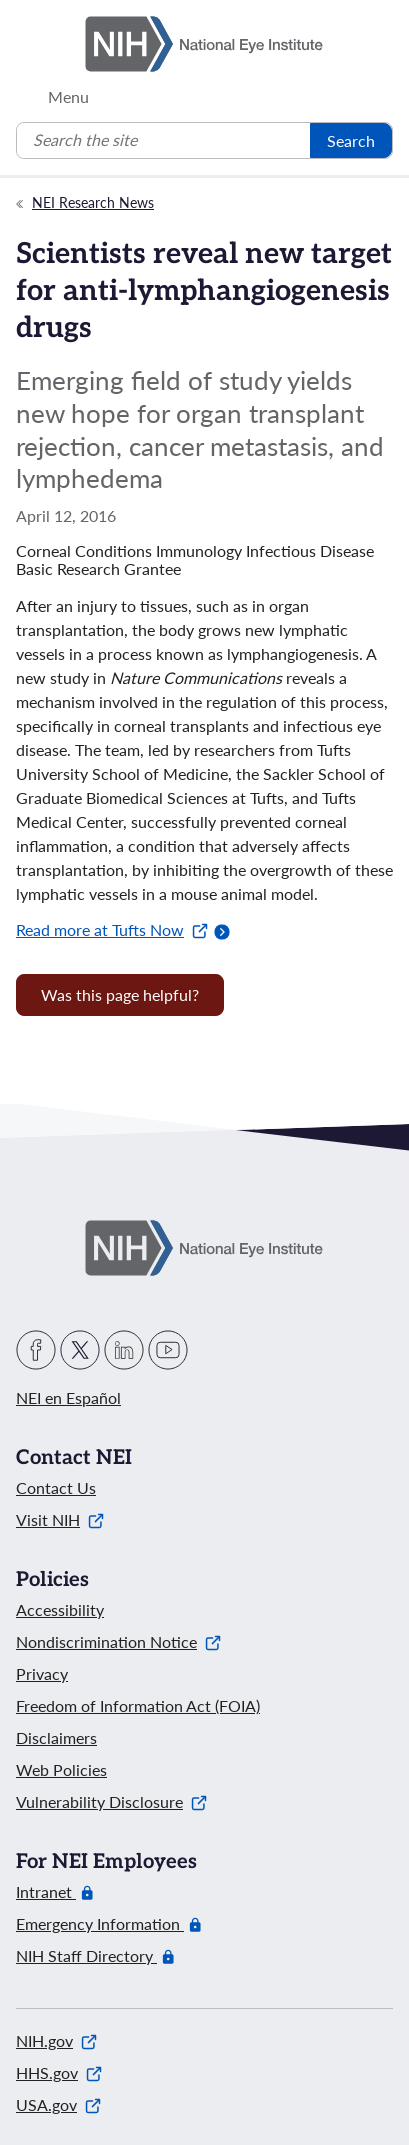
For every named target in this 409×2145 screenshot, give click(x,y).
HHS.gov (59, 2072)
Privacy (42, 1673)
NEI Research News (93, 202)
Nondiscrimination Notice (118, 1641)
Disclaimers (56, 1737)
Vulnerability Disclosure (111, 1801)
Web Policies (61, 1769)
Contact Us (56, 1487)
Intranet (46, 1892)
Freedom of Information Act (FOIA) (138, 1705)
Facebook (36, 1350)
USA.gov (58, 2104)
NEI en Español (68, 1397)
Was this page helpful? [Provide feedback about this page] (120, 994)
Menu (68, 96)
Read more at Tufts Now (112, 929)
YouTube (168, 1350)
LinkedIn (124, 1350)
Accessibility (60, 1609)
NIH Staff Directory (86, 1956)
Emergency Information (100, 1924)
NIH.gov (56, 2040)
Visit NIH (60, 1519)
